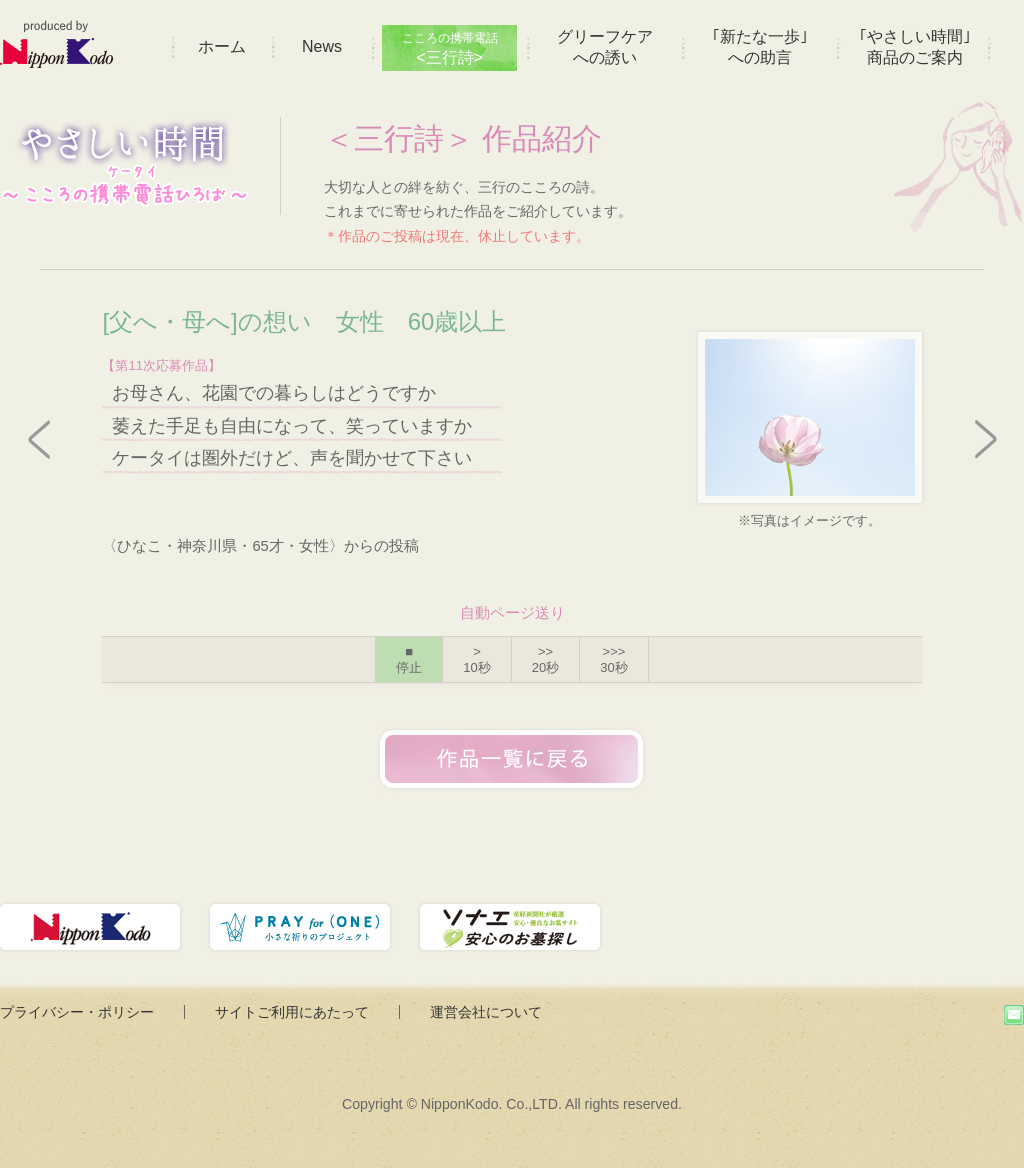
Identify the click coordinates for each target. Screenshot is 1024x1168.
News (322, 46)
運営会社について (486, 1012)
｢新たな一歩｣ (760, 47)
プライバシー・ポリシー (77, 1012)
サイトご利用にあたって (292, 1012)
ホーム (222, 46)
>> (545, 659)
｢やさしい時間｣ (915, 47)
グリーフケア (605, 47)
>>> (613, 659)
